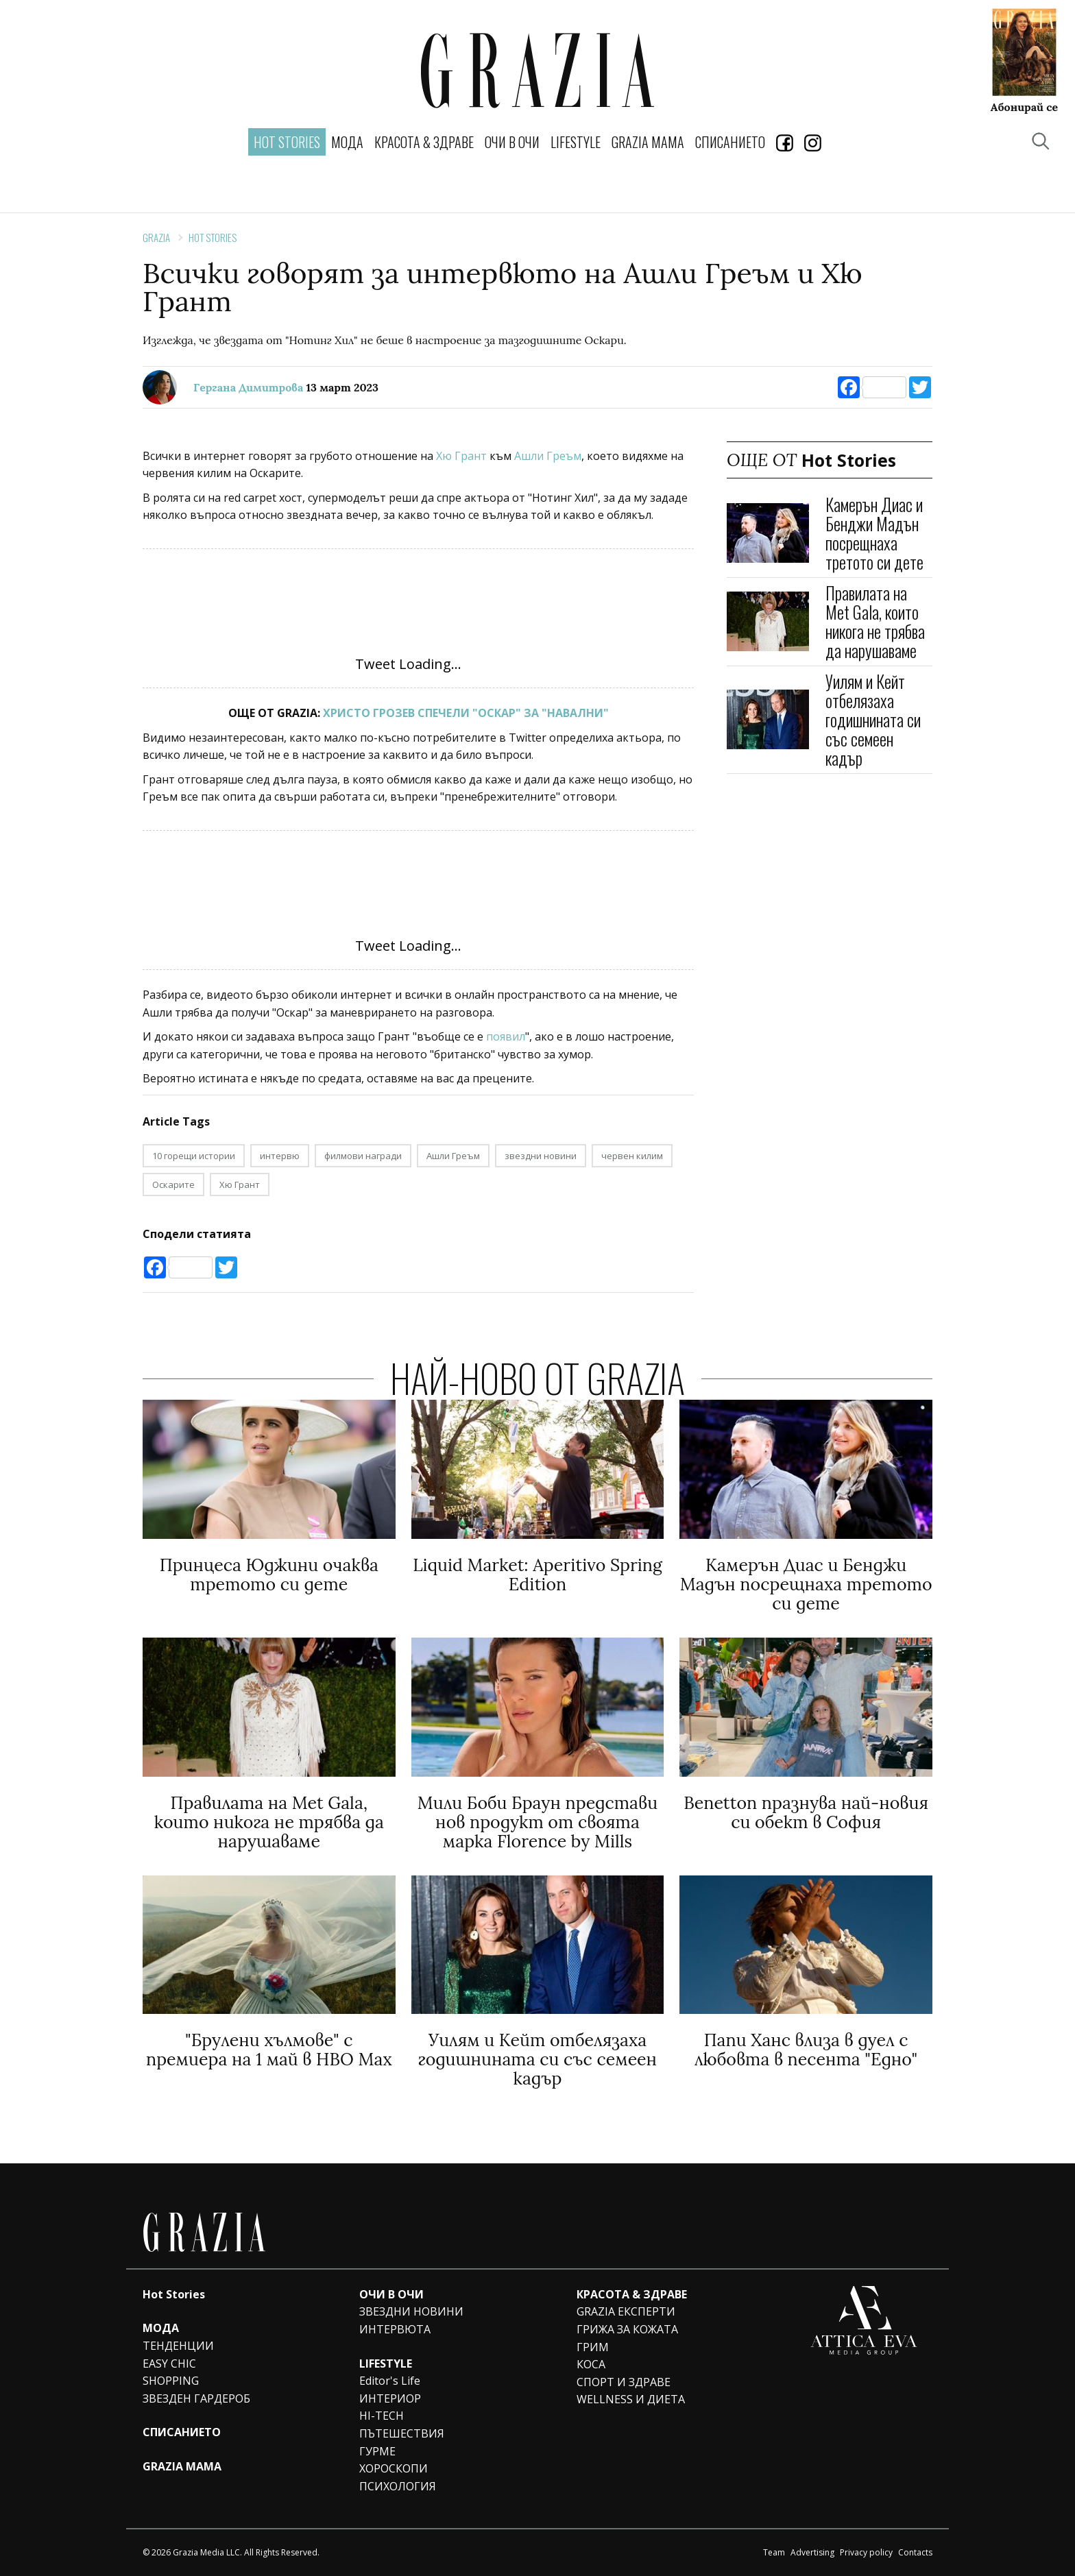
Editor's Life (389, 2380)
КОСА (591, 2364)
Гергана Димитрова (248, 387)
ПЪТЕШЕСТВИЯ (401, 2433)
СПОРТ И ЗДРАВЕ (624, 2382)
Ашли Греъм (546, 455)
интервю (280, 1156)
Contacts (915, 2552)
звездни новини (541, 1156)
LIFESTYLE (576, 142)
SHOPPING (171, 2380)
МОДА (347, 142)
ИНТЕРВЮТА (395, 2329)
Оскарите (173, 1184)
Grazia (156, 237)
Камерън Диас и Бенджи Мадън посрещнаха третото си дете (874, 532)
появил (505, 1036)
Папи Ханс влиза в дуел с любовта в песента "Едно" (805, 2049)
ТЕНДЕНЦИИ (178, 2345)
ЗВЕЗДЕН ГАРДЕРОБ (196, 2398)
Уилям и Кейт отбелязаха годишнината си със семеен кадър (873, 719)
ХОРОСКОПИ (393, 2468)
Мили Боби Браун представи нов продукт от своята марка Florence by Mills (537, 1822)
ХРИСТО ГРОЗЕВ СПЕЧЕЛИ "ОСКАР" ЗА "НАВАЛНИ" (466, 712)
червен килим (632, 1156)
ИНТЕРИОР (390, 2398)
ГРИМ (593, 2347)
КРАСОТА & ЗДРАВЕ (424, 142)
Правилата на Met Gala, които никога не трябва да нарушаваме (875, 621)
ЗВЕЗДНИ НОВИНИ (411, 2311)
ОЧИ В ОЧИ (512, 142)
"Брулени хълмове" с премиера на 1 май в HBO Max (269, 2049)
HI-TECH (381, 2415)
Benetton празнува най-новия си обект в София (806, 1812)
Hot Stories (213, 237)
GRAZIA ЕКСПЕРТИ (626, 2311)
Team (774, 2552)
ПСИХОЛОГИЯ (397, 2486)
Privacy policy (866, 2552)
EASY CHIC (169, 2363)
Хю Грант (460, 455)
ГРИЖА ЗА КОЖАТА (627, 2329)
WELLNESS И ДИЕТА (631, 2399)
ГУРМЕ (377, 2451)
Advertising (812, 2552)
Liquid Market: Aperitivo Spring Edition (537, 1574)
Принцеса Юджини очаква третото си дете (269, 1574)
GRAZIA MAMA (648, 142)
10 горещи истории (193, 1156)
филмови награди (363, 1156)
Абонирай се (1024, 106)
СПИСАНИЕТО (730, 142)
